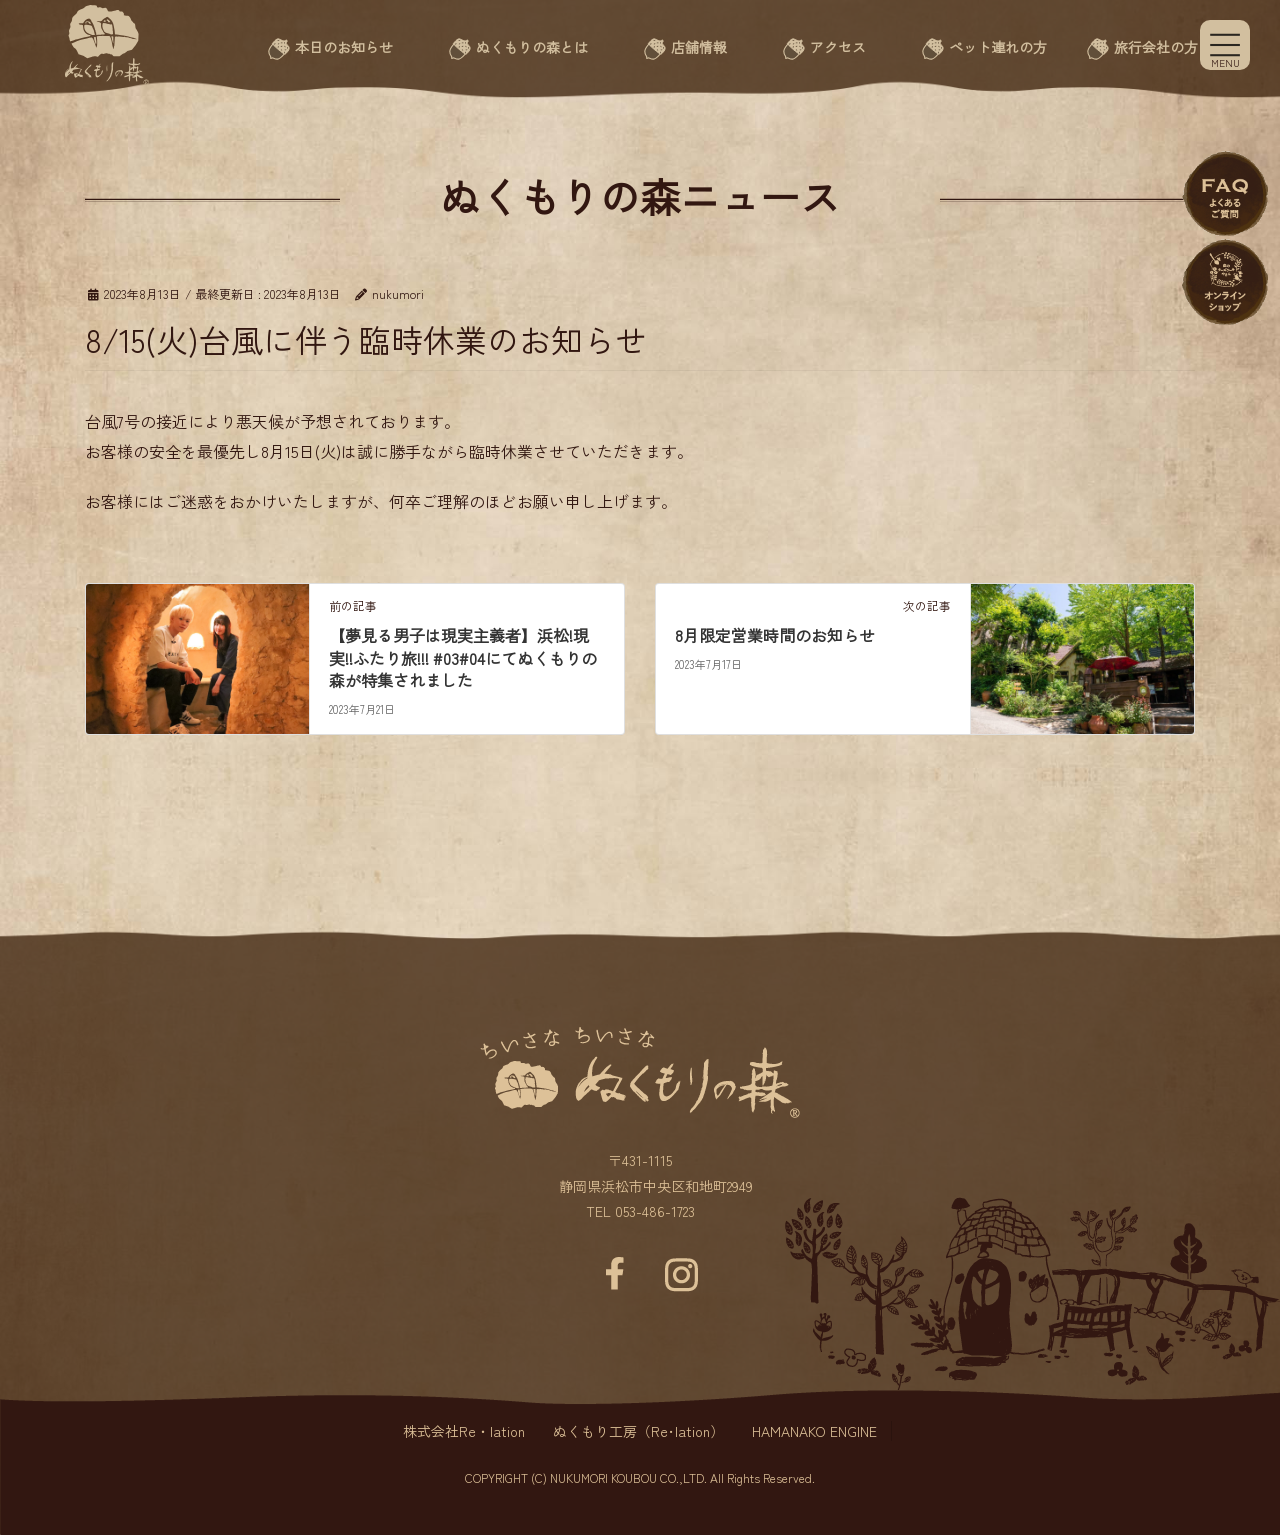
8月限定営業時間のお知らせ (775, 635)
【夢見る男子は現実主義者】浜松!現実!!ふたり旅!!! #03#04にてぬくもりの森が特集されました (463, 657)
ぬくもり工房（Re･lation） (638, 1431)
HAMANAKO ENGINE (814, 1431)
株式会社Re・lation (464, 1431)
